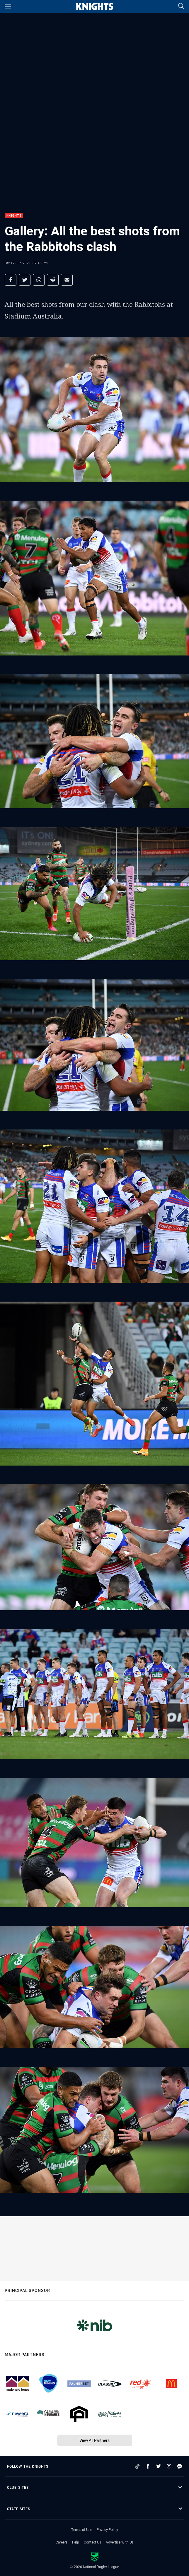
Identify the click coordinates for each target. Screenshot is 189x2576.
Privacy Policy (107, 2529)
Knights (13, 216)
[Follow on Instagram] (169, 2466)
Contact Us (92, 2542)
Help (75, 2542)
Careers (61, 2542)
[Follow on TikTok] (137, 2466)
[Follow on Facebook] (148, 2466)
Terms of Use (81, 2529)
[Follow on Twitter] (158, 2466)
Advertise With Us (120, 2542)
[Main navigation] (8, 6)
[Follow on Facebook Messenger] (179, 2466)
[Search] (181, 6)
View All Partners (94, 2440)
